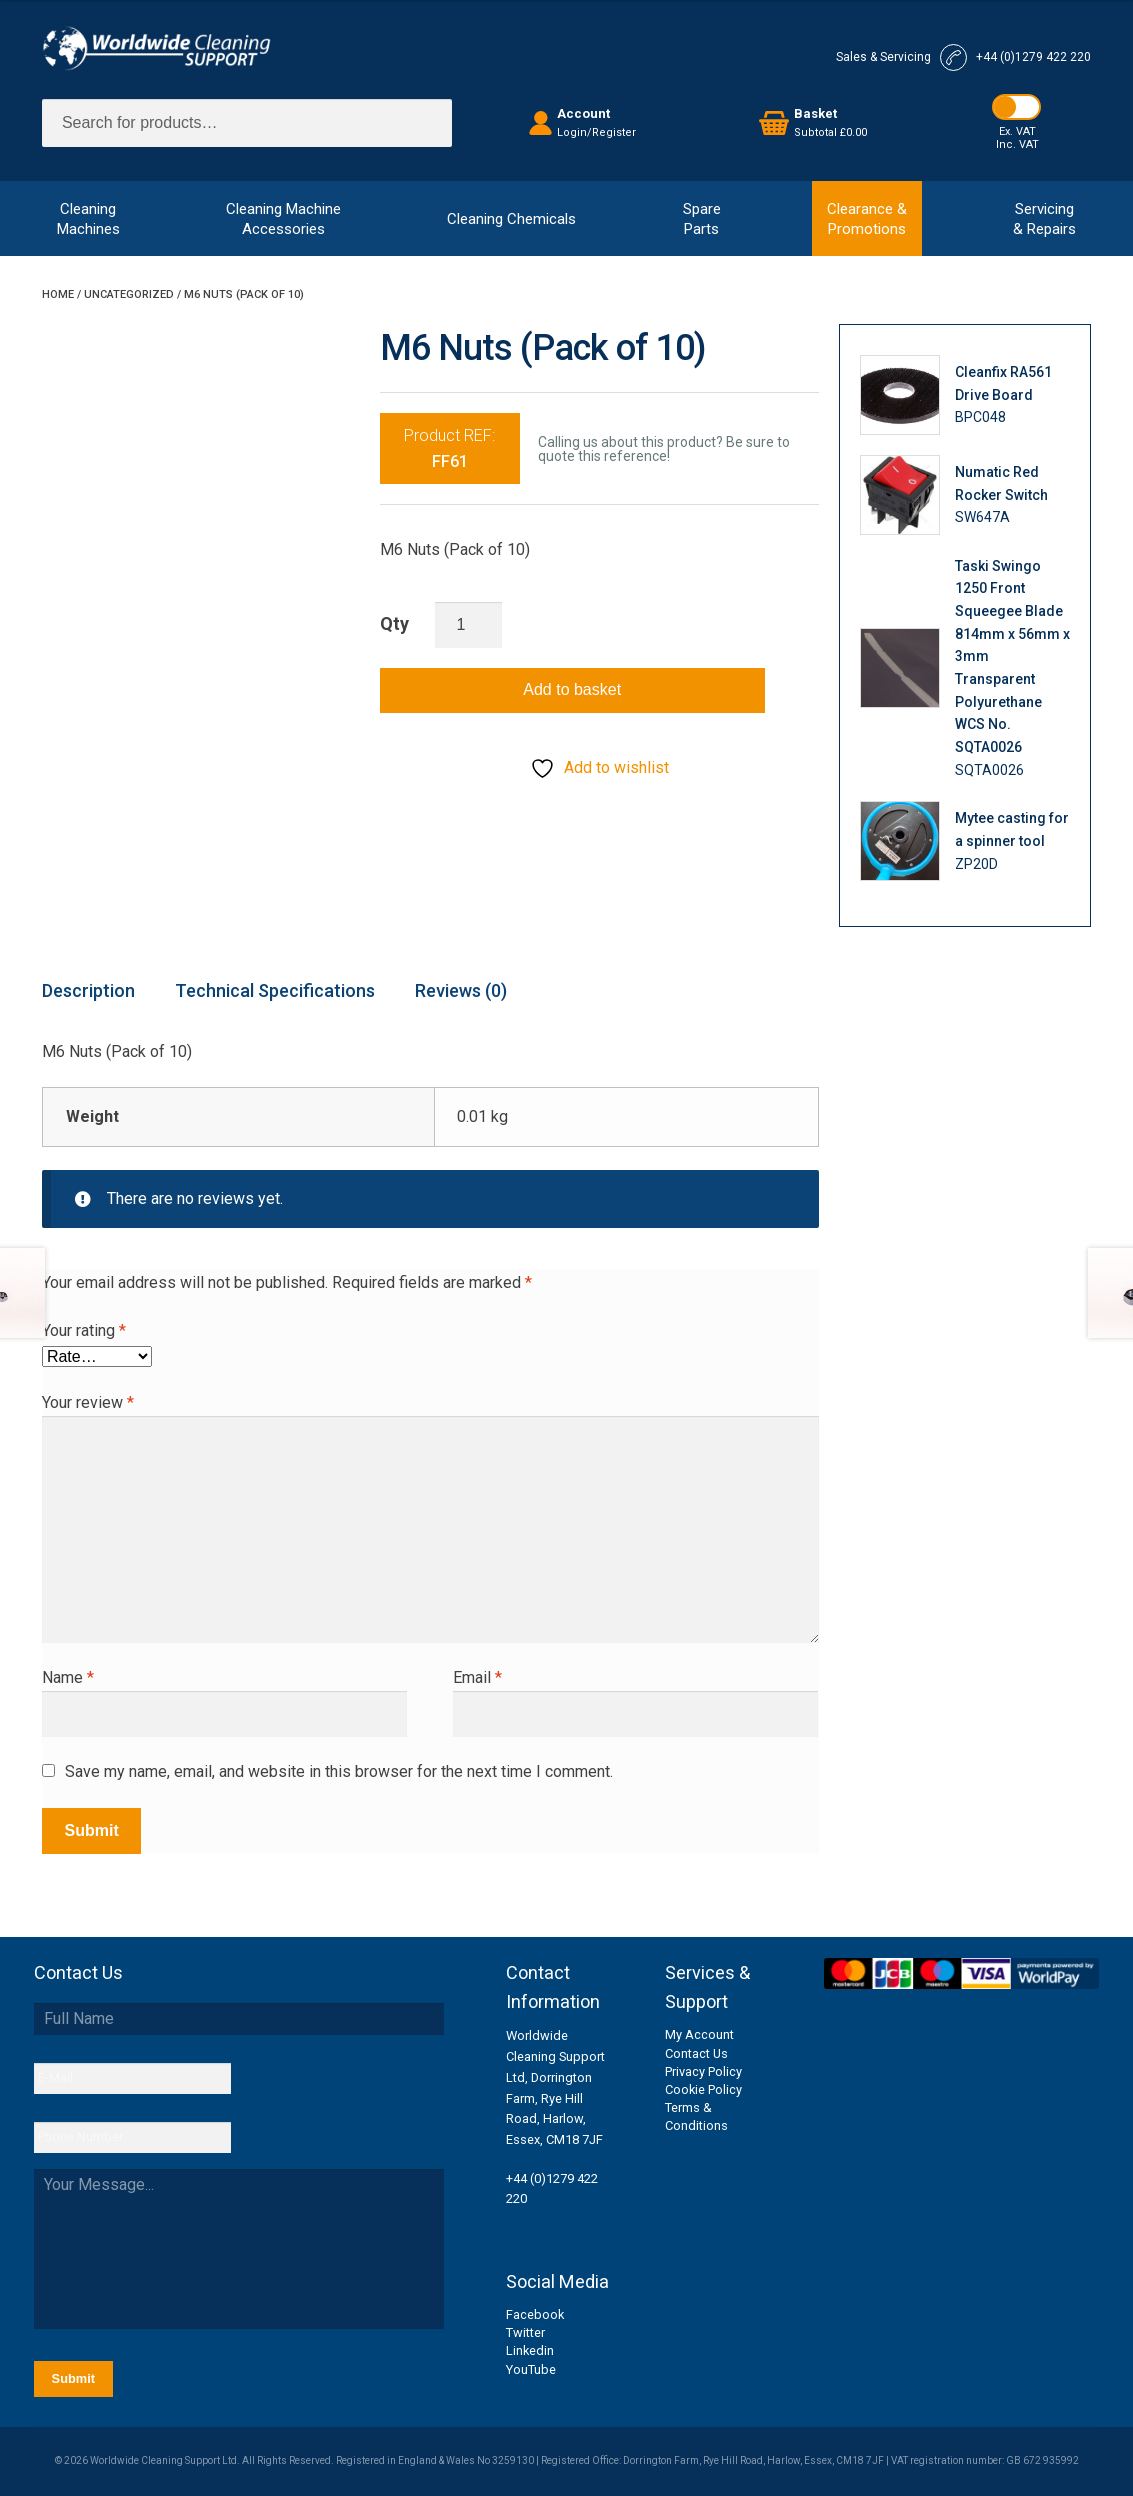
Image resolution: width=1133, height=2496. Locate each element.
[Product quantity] (469, 625)
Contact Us (696, 2053)
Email (477, 1677)
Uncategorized (129, 294)
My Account (699, 2034)
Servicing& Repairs (1044, 219)
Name (68, 1677)
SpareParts (702, 219)
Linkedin (530, 2350)
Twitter (525, 2332)
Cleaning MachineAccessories (283, 219)
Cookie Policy (703, 2089)
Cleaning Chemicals (511, 219)
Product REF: (449, 448)
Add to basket (572, 689)
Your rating (84, 1330)
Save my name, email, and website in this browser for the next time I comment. (339, 1771)
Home (58, 294)
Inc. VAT (1017, 144)
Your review (88, 1402)
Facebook (535, 2314)
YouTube (531, 2369)
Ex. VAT (1017, 131)
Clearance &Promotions (867, 219)
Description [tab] (88, 990)
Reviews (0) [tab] (461, 990)
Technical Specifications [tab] (275, 990)
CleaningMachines (88, 219)
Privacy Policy (703, 2071)
